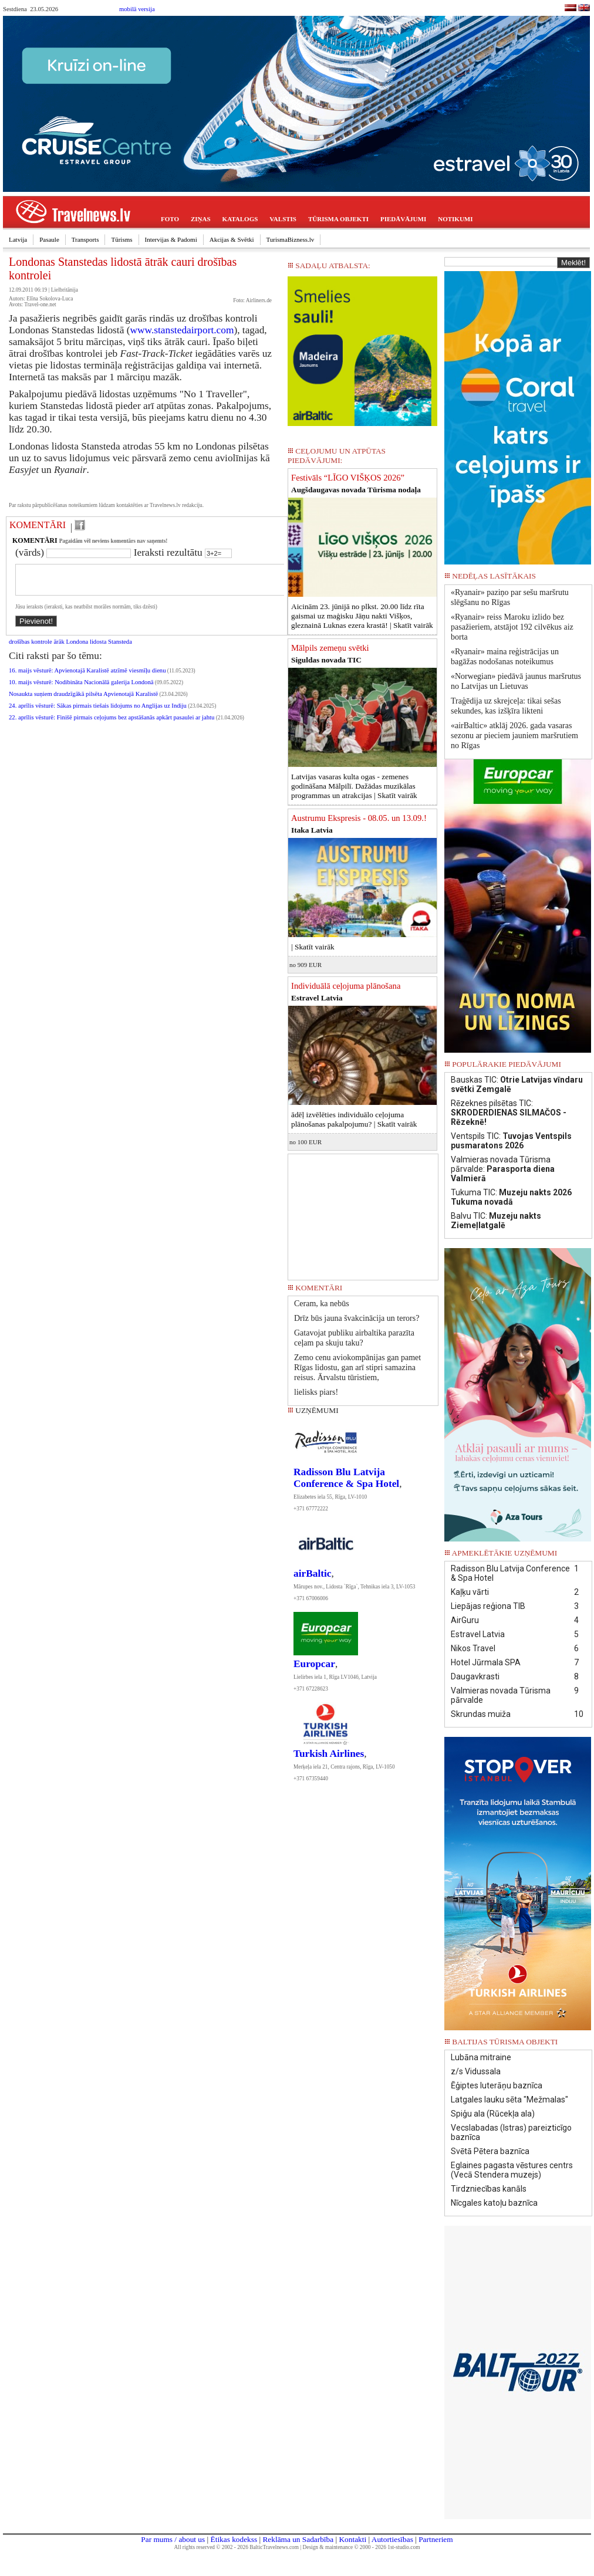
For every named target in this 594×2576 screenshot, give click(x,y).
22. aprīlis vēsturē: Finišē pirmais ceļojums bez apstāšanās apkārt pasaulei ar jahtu (111, 724)
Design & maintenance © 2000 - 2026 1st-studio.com (361, 2547)
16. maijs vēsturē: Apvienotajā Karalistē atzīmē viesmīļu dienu (87, 677)
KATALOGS (240, 218)
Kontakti (352, 2539)
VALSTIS (282, 218)
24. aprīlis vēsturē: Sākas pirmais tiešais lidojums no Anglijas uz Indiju (98, 712)
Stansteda (120, 648)
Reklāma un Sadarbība (297, 2539)
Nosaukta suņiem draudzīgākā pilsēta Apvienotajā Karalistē (83, 701)
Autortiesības (392, 2539)
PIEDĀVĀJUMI (403, 218)
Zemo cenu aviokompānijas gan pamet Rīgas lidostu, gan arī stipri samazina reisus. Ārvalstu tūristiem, (357, 1367)
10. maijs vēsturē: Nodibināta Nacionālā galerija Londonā (81, 689)
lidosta (98, 648)
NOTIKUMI (455, 218)
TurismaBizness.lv (290, 239)
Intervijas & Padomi (171, 239)
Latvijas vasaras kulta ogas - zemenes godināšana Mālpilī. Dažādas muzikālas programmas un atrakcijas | (354, 786)
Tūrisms (121, 239)
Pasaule (49, 239)
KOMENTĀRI (37, 525)
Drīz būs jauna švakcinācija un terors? (356, 1318)
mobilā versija (137, 9)
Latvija (18, 239)
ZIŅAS (201, 218)
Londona (77, 648)
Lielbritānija (64, 290)
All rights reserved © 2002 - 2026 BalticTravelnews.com (236, 2547)
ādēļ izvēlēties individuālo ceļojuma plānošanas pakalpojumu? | (354, 1119)
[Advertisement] (363, 1213)
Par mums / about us (173, 2539)
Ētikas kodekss (234, 2539)
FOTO (170, 218)
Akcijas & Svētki (232, 239)
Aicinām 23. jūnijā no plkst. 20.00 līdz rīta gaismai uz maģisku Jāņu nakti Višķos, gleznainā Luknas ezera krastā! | (362, 616)
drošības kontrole (30, 648)
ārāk (58, 648)
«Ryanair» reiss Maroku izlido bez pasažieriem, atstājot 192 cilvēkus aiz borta (512, 627)
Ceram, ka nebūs (321, 1303)
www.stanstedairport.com (182, 330)
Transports (85, 239)
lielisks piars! (316, 1392)
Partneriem (436, 2539)
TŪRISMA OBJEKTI (338, 218)
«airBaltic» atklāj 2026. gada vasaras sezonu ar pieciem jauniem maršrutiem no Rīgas (514, 735)
